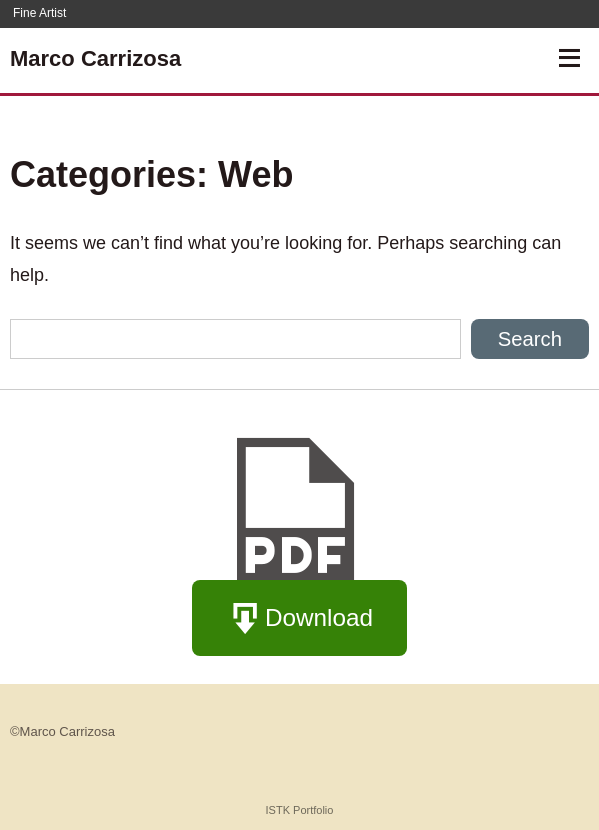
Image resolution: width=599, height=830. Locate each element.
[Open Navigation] (569, 58)
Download (299, 619)
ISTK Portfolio (300, 810)
